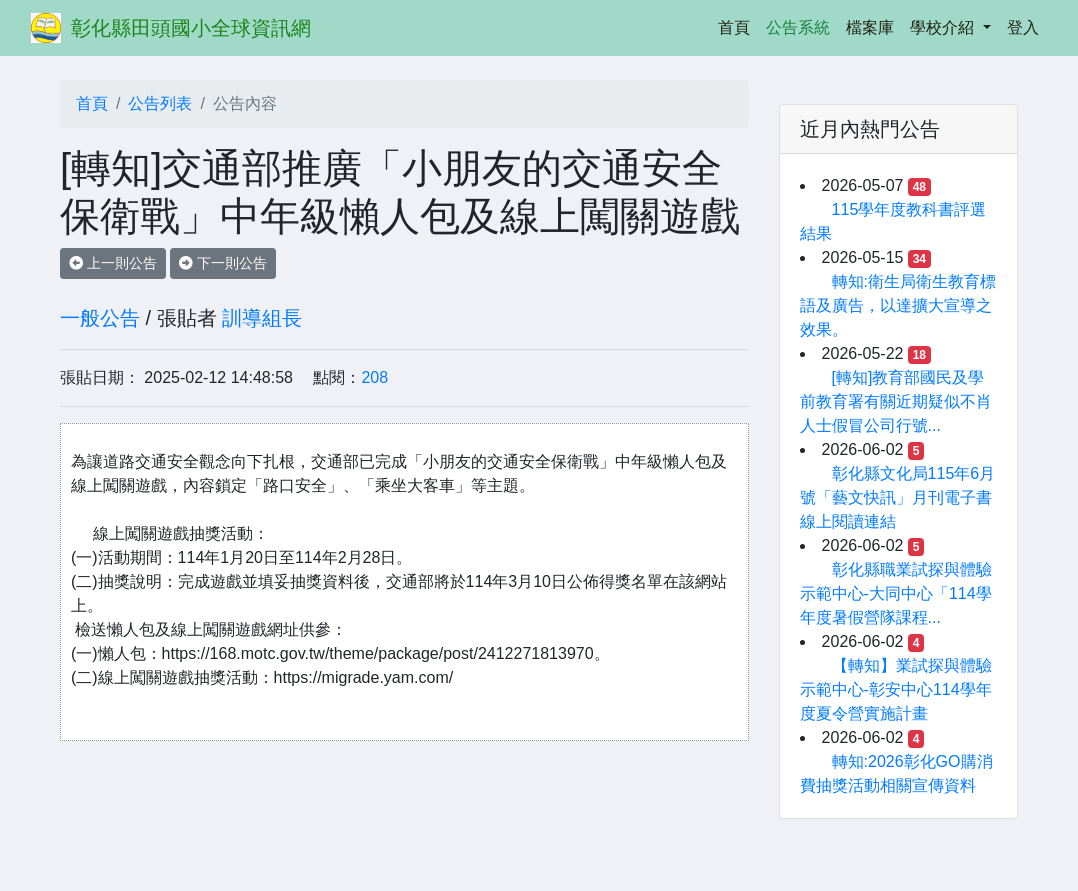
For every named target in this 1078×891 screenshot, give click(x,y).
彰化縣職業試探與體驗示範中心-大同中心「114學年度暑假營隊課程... (896, 593)
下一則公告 (223, 263)
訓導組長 (262, 318)
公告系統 (798, 27)
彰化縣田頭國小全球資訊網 (191, 28)
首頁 (738, 25)
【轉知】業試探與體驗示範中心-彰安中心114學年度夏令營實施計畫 (896, 689)
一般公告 (100, 318)
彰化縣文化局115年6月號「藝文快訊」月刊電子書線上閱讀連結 (898, 497)
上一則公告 (113, 263)
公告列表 (160, 103)
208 (374, 377)
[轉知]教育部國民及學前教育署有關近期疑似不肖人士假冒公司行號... (896, 401)
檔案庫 (870, 27)
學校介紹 (944, 27)
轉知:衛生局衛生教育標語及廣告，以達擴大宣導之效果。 (898, 305)
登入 (1023, 27)
